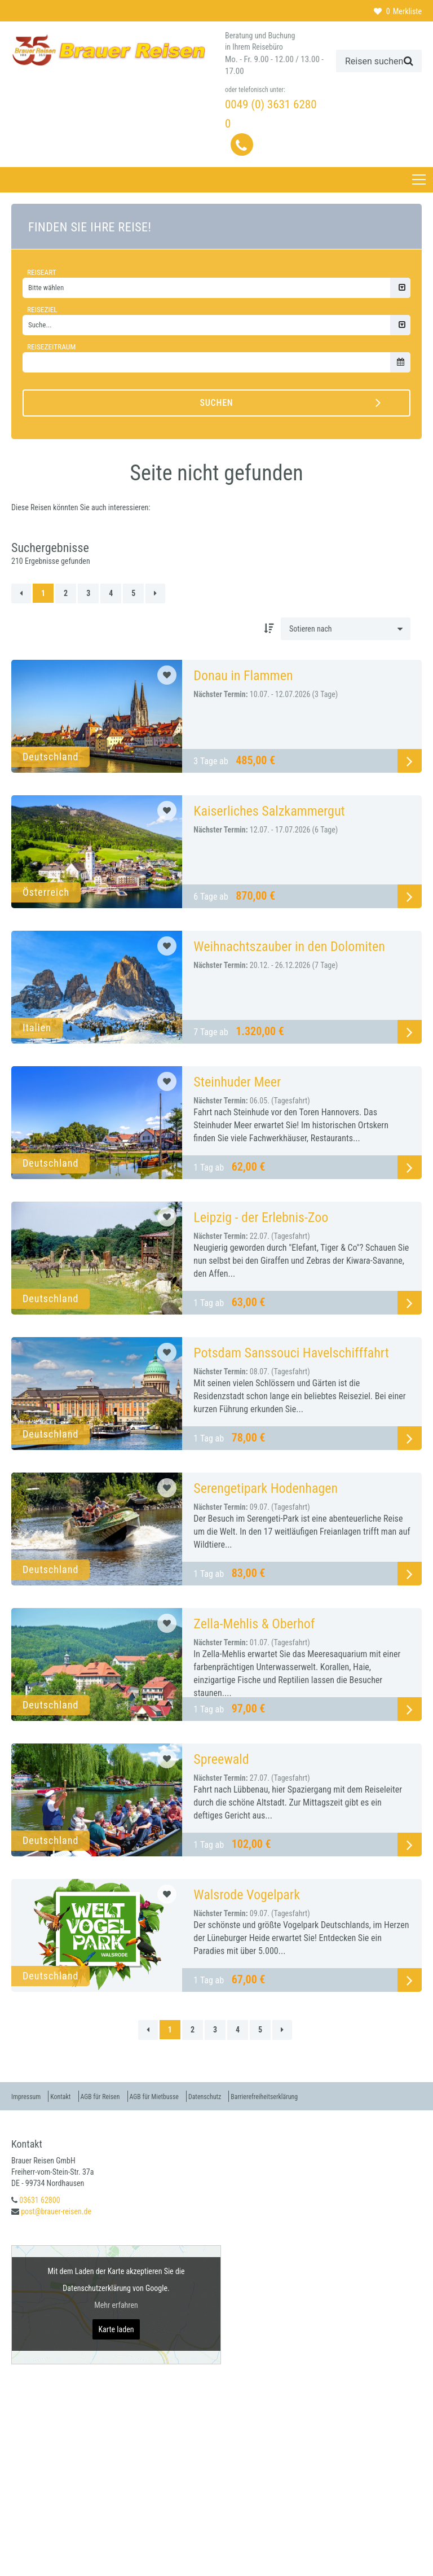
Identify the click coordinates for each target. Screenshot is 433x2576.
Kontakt (72, 2096)
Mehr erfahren (116, 2305)
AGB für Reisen (121, 2096)
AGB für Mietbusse (187, 2096)
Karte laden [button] (116, 2329)
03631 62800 (39, 2200)
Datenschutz (248, 2096)
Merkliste (398, 11)
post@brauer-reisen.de (56, 2211)
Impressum (28, 2096)
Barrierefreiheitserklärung (321, 2096)
